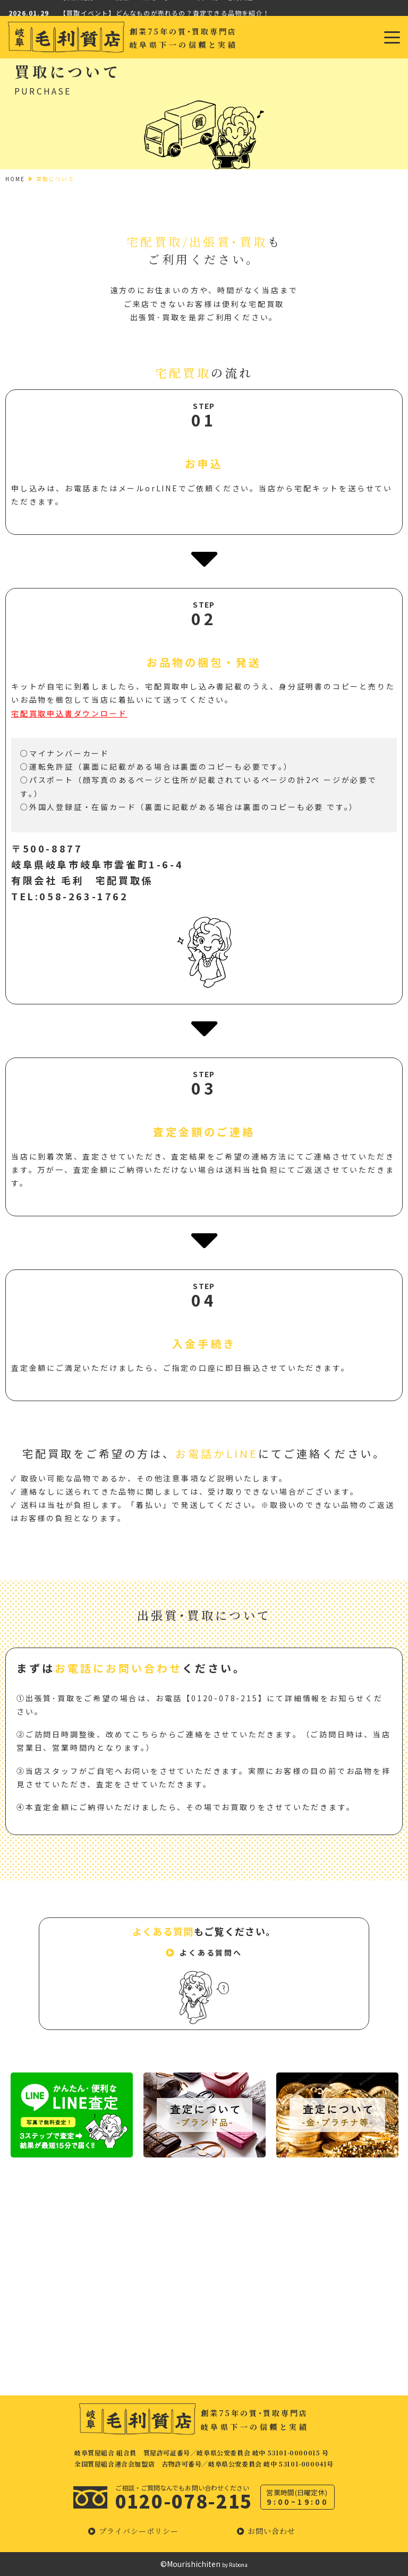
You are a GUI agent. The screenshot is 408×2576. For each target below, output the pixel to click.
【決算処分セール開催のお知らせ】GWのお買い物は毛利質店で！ (164, 7)
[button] (204, 1953)
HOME (15, 179)
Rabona (238, 2565)
